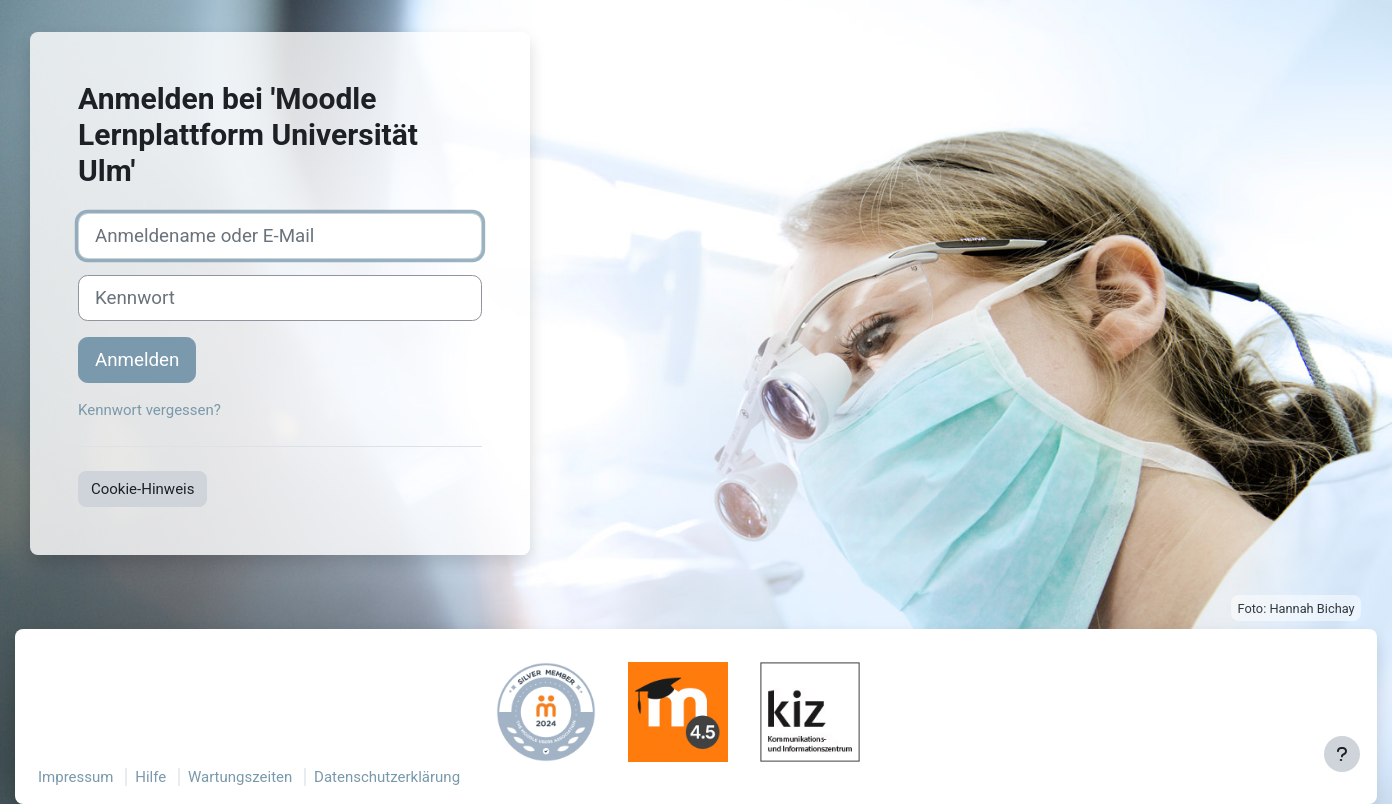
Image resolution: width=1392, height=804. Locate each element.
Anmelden (137, 360)
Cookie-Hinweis (142, 489)
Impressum (75, 777)
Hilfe (150, 777)
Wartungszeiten (240, 777)
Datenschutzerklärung (387, 777)
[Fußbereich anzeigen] (1342, 754)
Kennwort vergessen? (149, 410)
